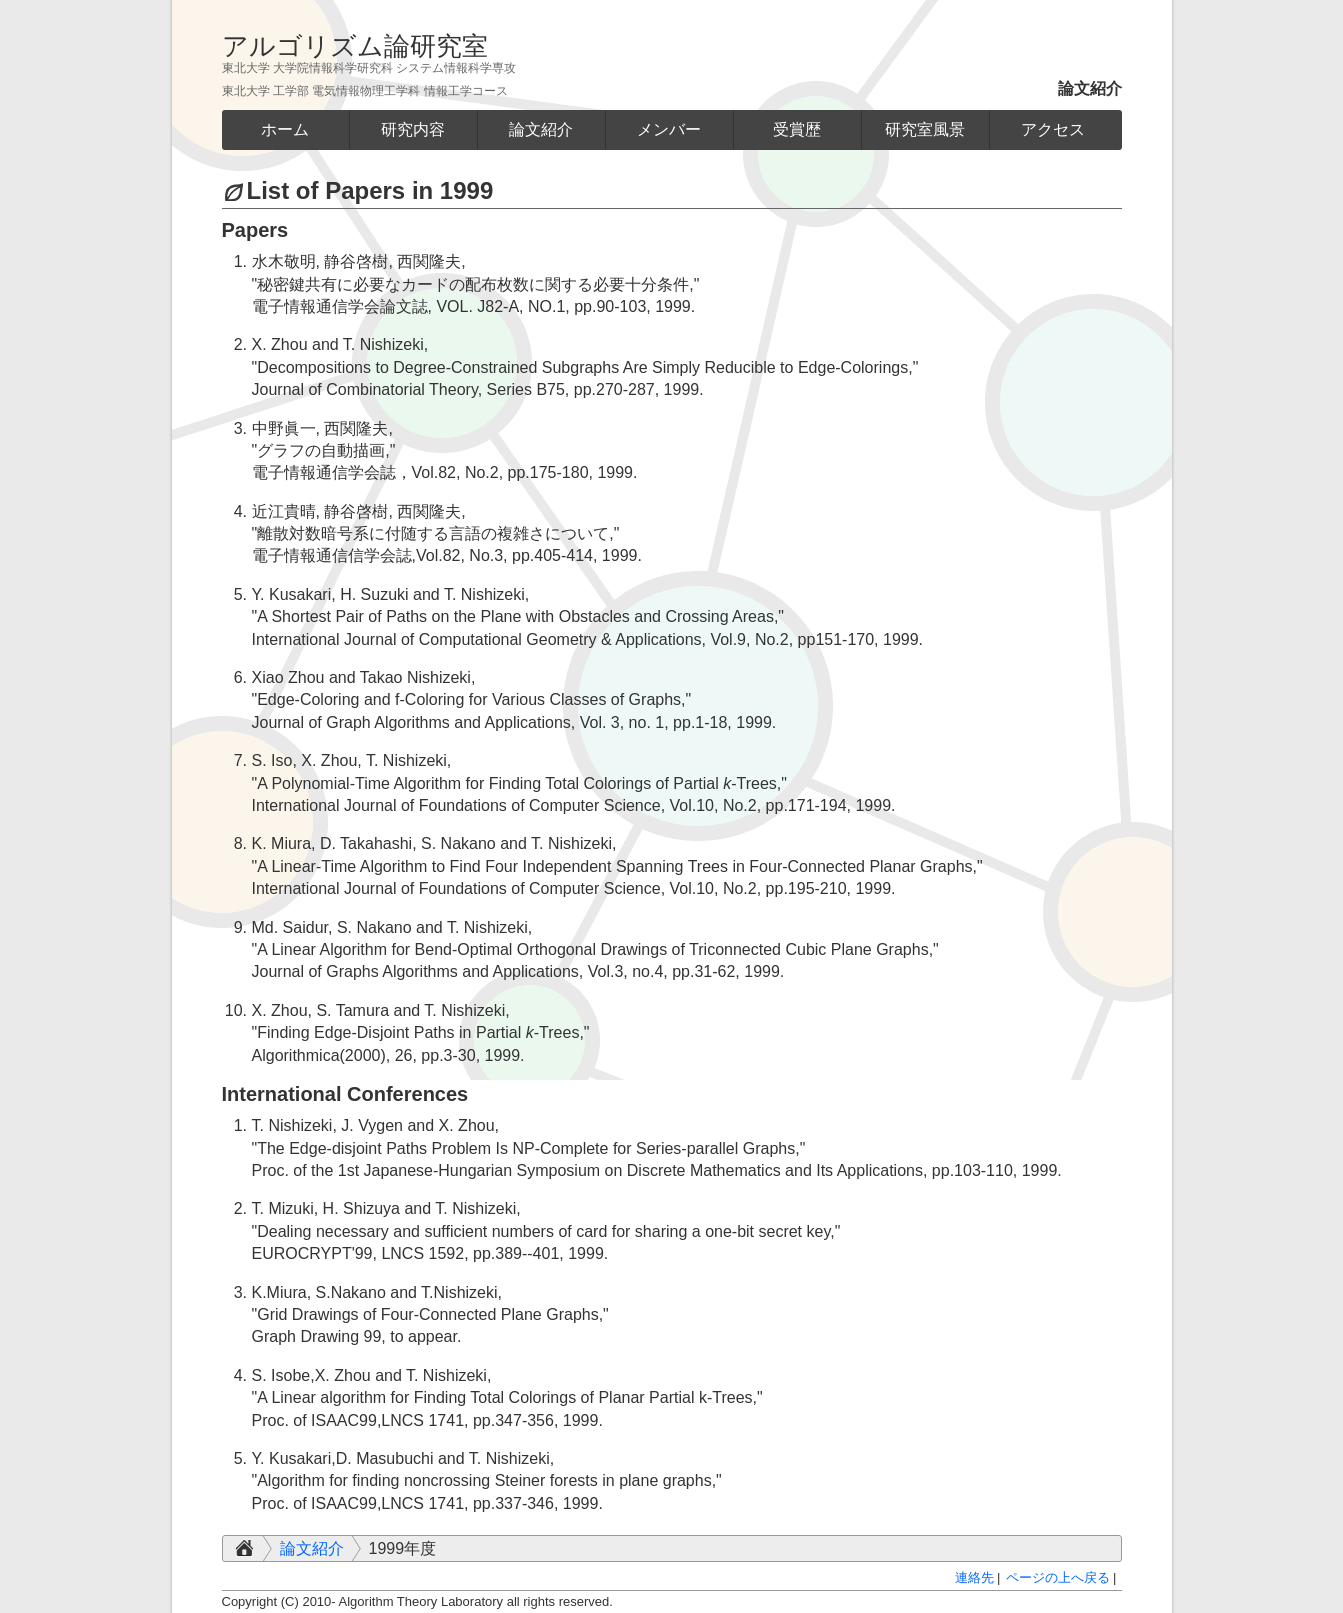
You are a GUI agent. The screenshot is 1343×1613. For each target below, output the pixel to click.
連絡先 (974, 1577)
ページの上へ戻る (1058, 1577)
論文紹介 (312, 1548)
